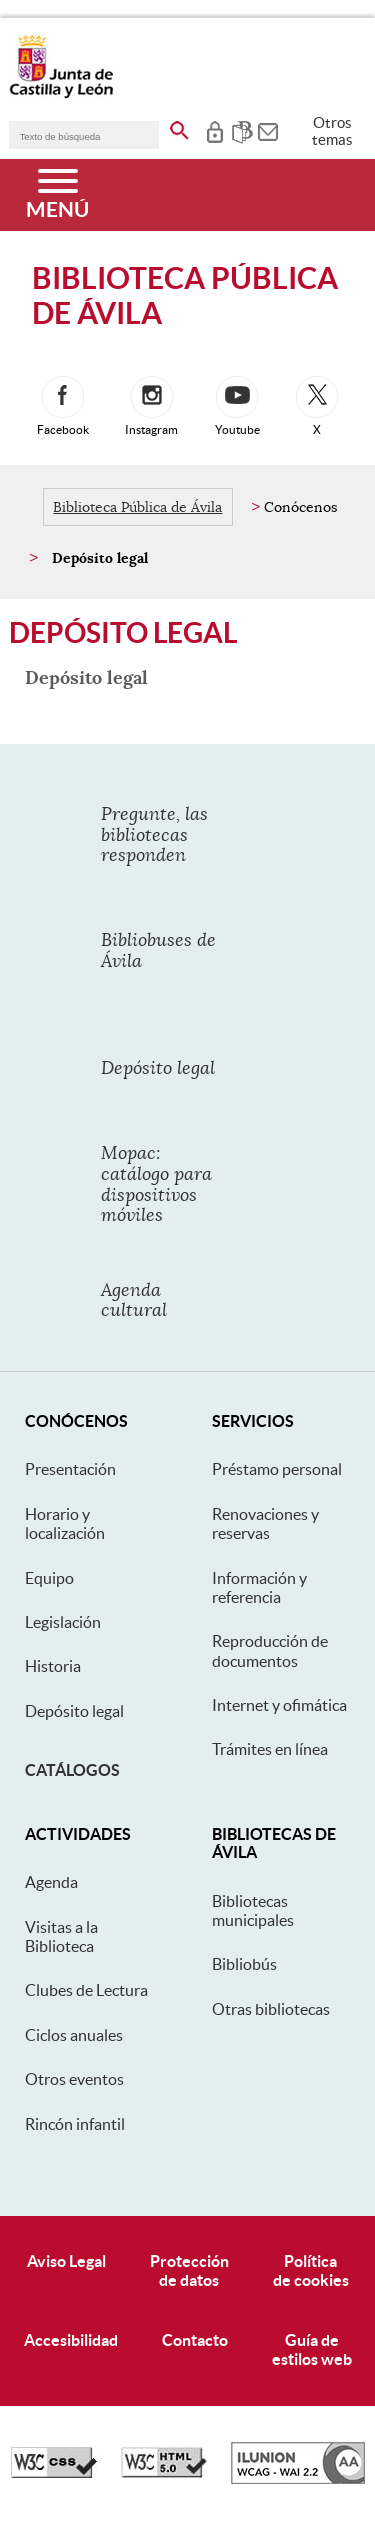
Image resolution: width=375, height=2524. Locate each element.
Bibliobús (244, 1964)
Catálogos (72, 1770)
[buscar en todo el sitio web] (179, 127)
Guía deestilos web (312, 2349)
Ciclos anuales (74, 2035)
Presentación (70, 1469)
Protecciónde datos (189, 2270)
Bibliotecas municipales (253, 1910)
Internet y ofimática (279, 1705)
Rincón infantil (75, 2124)
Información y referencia (259, 1587)
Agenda (51, 1882)
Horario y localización (65, 1523)
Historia (53, 1666)
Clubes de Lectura (86, 1990)
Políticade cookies (311, 2270)
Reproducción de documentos (270, 1650)
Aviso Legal (66, 2261)
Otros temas (332, 131)
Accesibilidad (71, 2340)
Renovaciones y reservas (265, 1523)
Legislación (63, 1622)
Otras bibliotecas (271, 2009)
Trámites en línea (270, 1749)
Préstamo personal (277, 1469)
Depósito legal (74, 1711)
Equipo (49, 1578)
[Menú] (57, 195)
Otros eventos (74, 2079)
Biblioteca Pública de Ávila (137, 507)
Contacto (195, 2340)
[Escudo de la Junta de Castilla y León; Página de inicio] (61, 94)
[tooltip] (214, 130)
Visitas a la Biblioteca (61, 1936)
